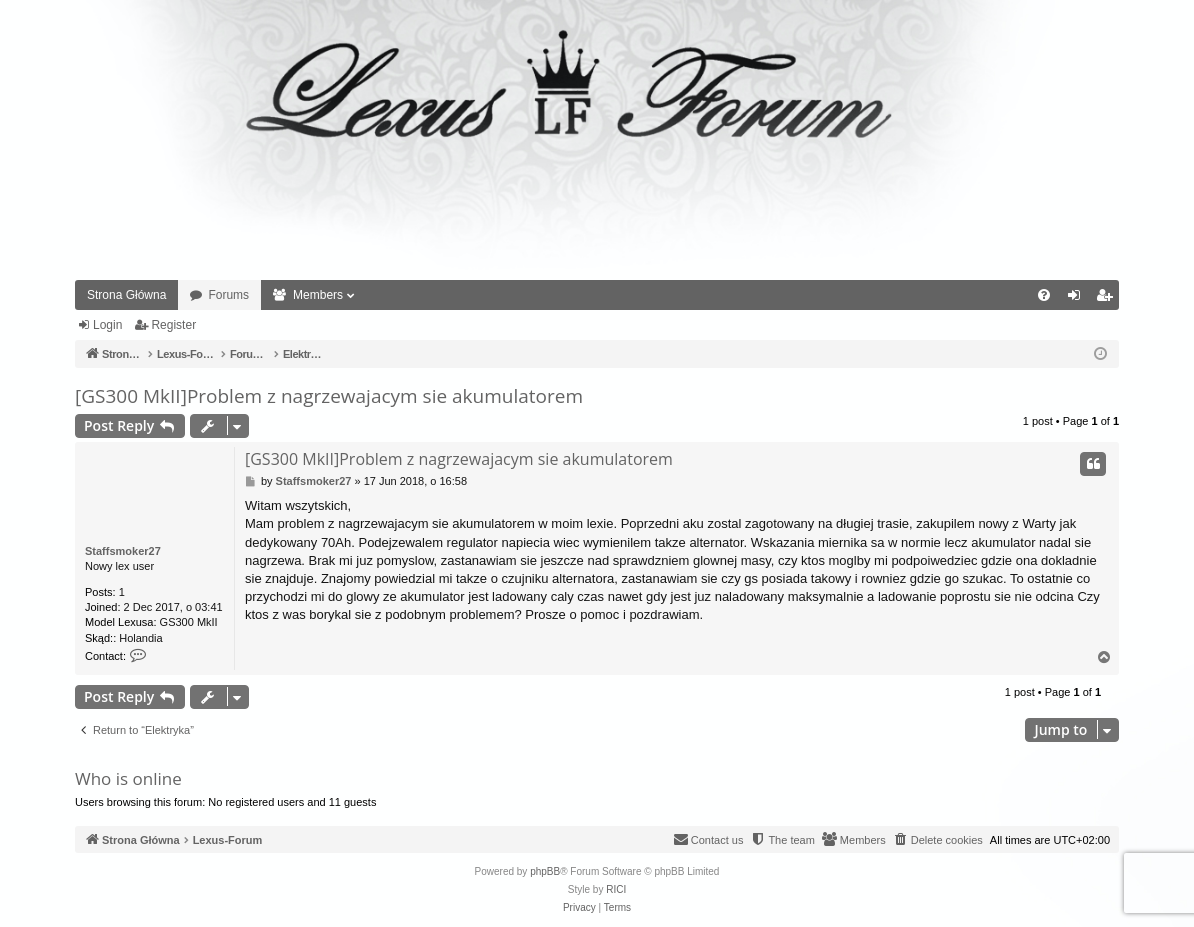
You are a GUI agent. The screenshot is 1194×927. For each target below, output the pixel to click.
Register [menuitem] (1108, 299)
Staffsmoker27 (123, 551)
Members (318, 295)
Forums (228, 295)
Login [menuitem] (1078, 299)
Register (173, 325)
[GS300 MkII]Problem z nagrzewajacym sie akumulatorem (329, 396)
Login (107, 325)
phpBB (545, 871)
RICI (616, 889)
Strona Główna (126, 295)
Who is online (128, 778)
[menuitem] (1044, 295)
